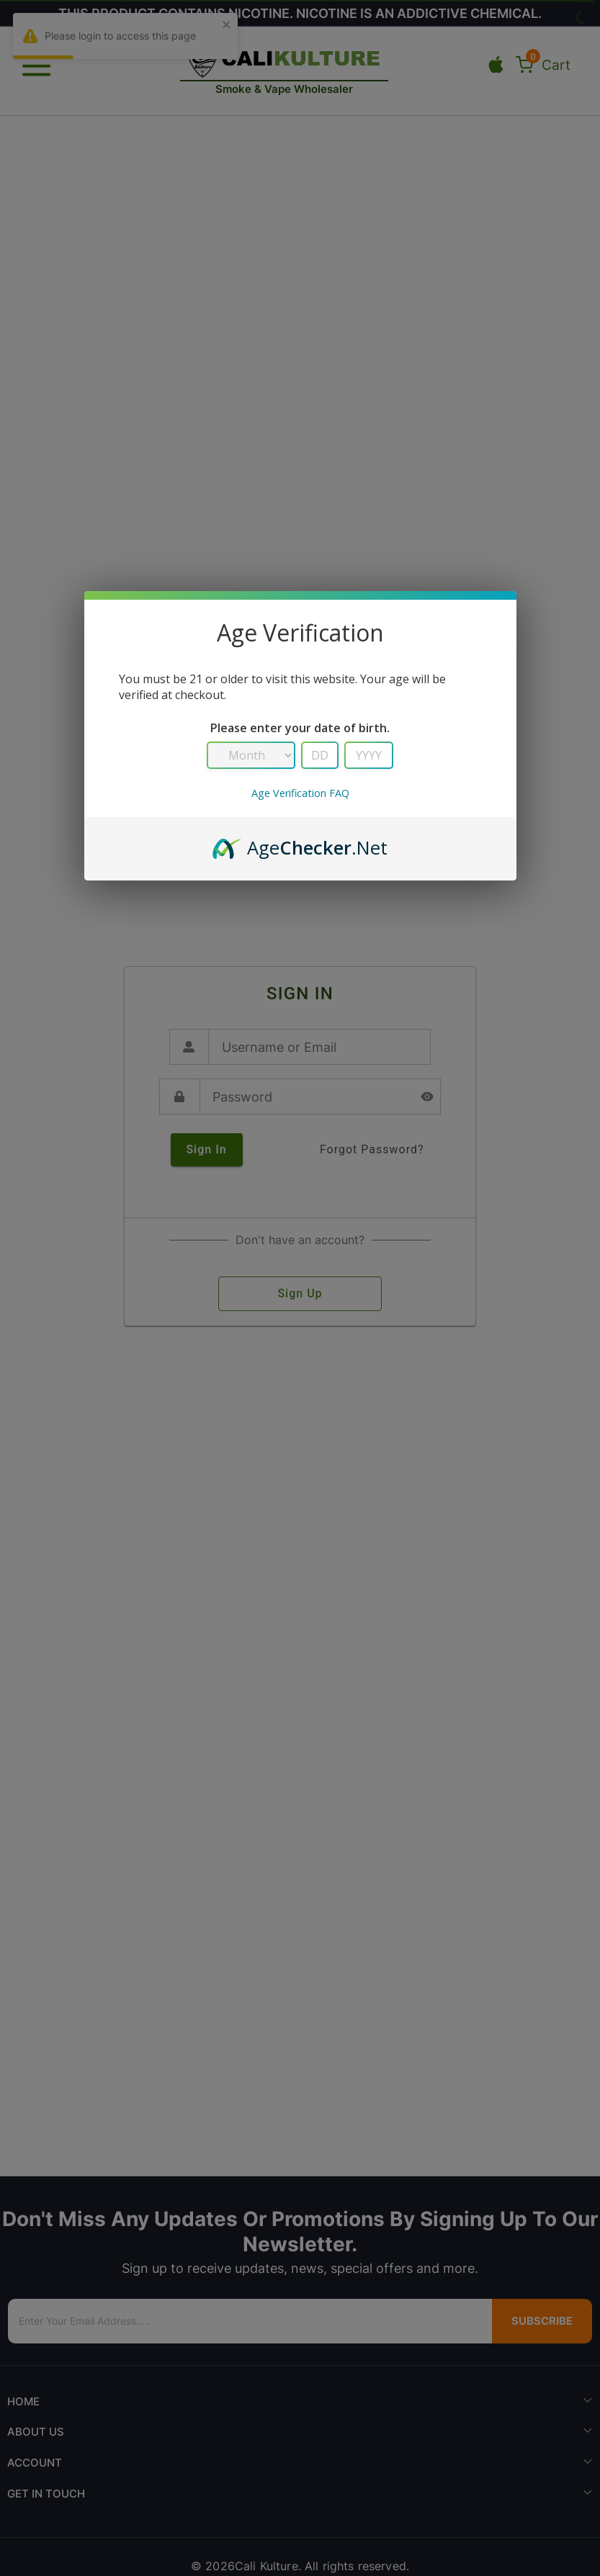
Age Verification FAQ (300, 793)
